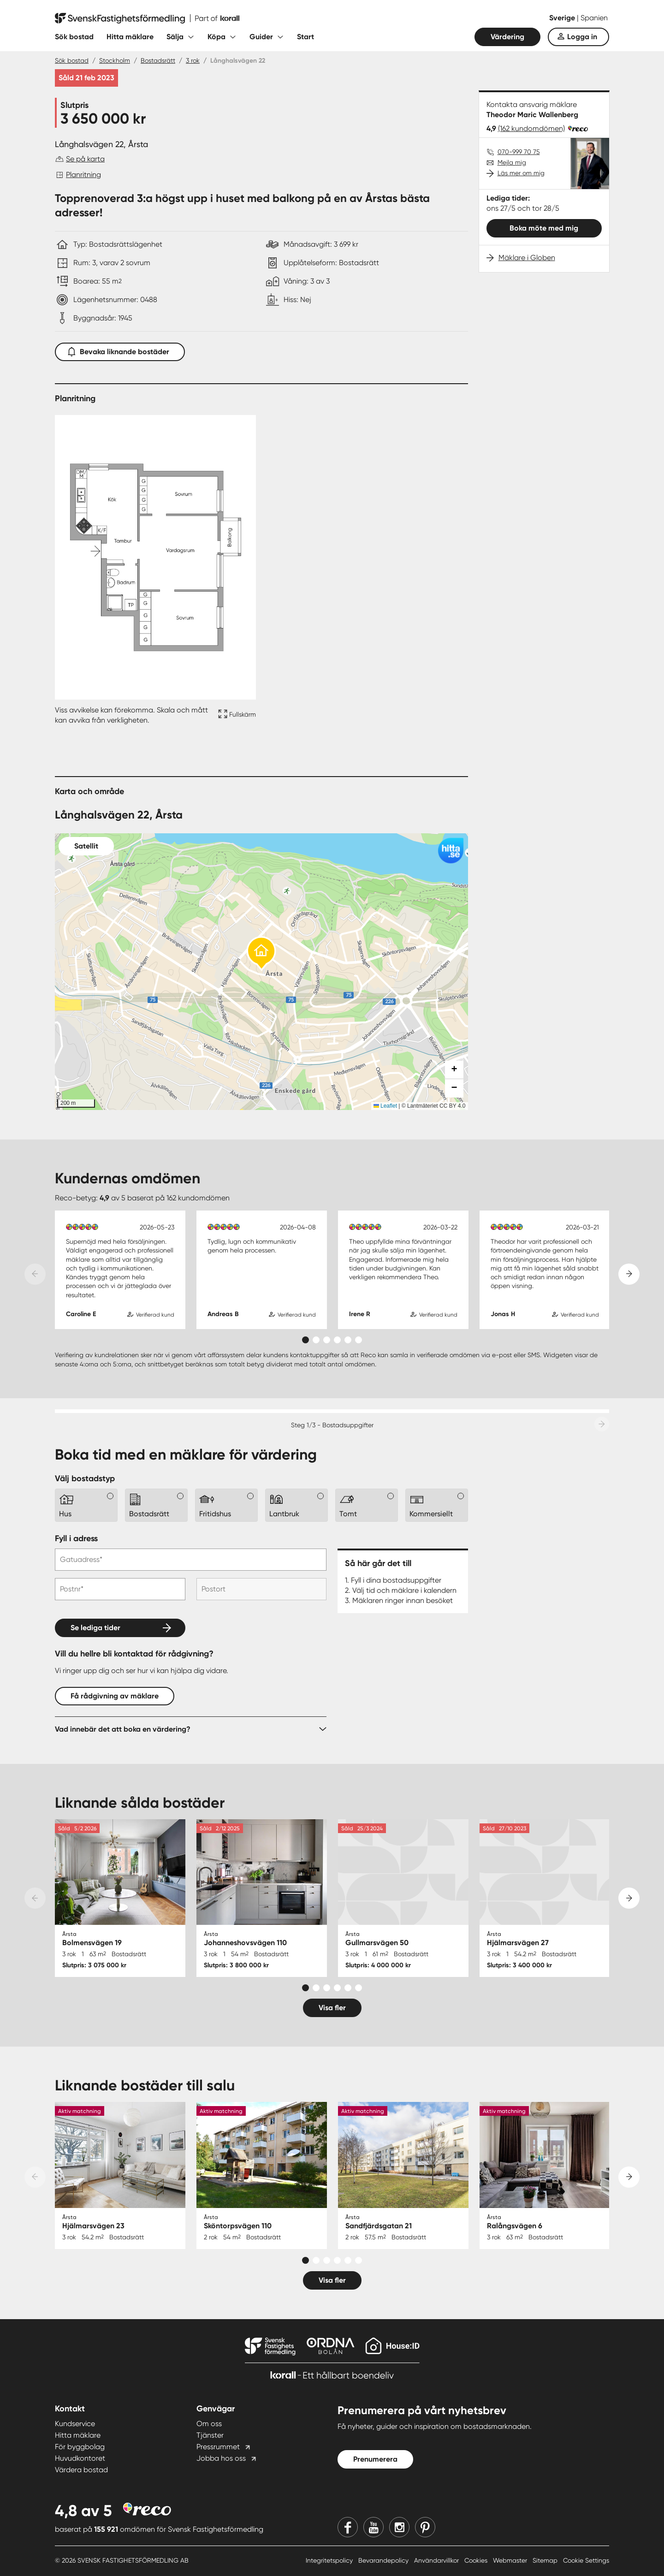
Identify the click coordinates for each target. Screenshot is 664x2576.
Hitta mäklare (130, 36)
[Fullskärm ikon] (235, 715)
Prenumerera (375, 2459)
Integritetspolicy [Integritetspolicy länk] (330, 2560)
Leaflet (385, 1106)
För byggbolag (80, 2446)
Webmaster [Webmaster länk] (511, 2560)
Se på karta (85, 158)
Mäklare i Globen (526, 257)
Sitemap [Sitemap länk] (546, 2560)
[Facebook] (348, 2527)
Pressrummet (218, 2446)
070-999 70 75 (519, 151)
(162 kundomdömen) (531, 128)
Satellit (86, 846)
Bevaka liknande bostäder (120, 350)
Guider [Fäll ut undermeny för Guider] (261, 36)
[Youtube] (373, 2527)
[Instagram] (399, 2527)
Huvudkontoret (80, 2458)
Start (305, 36)
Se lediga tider (95, 1627)
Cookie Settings (586, 2560)
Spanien (594, 17)
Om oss (209, 2423)
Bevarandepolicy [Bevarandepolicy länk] (384, 2560)
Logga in (582, 36)
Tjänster (210, 2435)
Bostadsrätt (158, 60)
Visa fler (332, 2007)
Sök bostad (74, 36)
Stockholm (114, 60)
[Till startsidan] (147, 18)
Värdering (507, 36)
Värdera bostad (81, 2469)
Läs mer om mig (521, 173)
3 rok (193, 60)
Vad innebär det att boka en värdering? (122, 1729)
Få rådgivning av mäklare (115, 1696)
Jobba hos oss (221, 2458)
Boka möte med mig (544, 228)
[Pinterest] (425, 2527)
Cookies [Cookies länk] (476, 2560)
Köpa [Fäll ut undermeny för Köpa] (216, 36)
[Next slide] (629, 1274)
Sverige (563, 17)
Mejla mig (512, 162)
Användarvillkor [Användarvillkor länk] (437, 2560)
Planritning (83, 174)
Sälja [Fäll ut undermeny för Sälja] (175, 36)
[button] (261, 954)
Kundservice (75, 2423)
